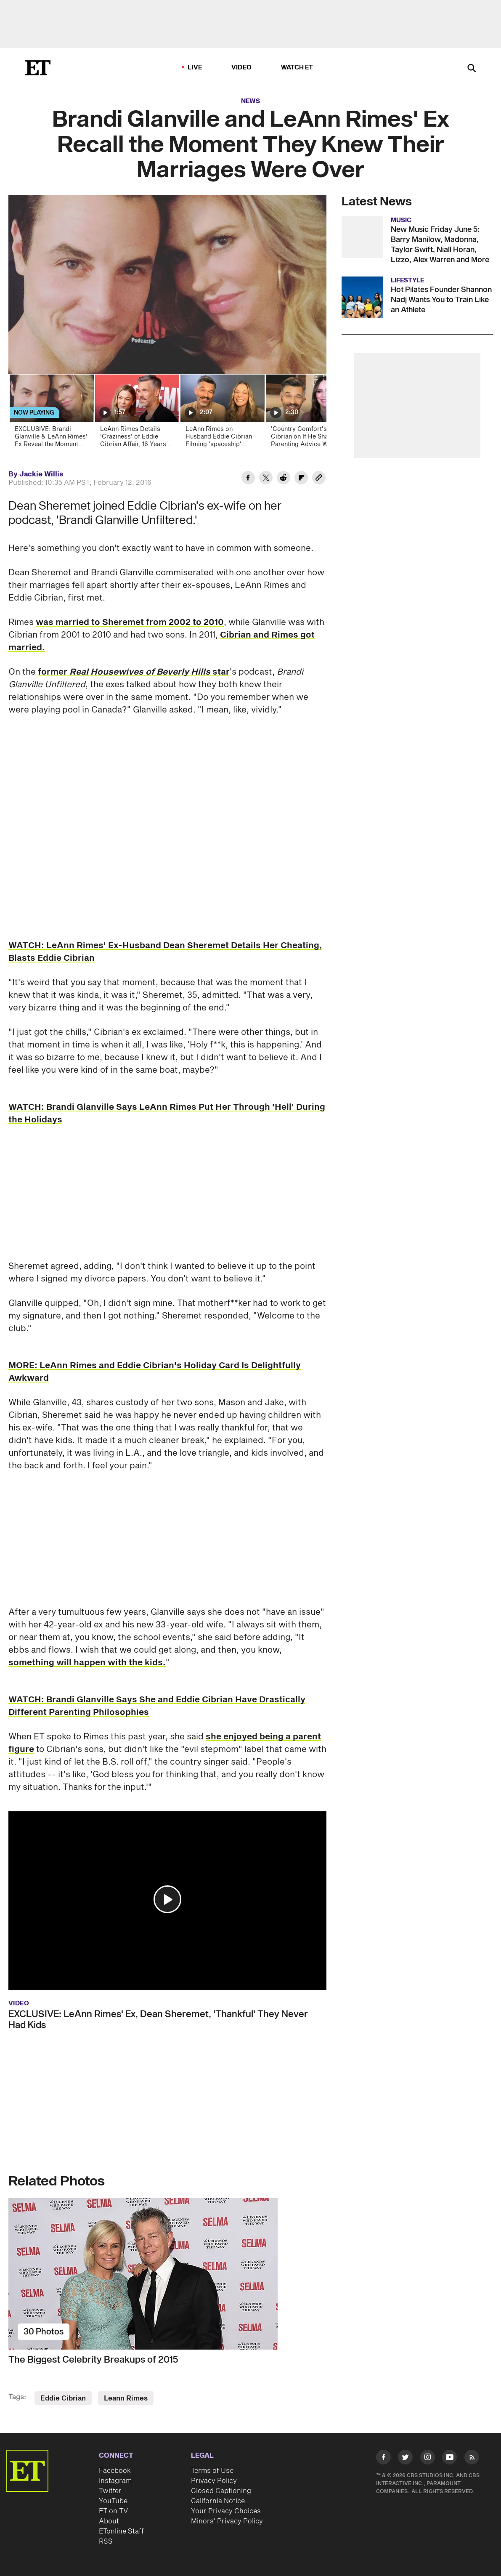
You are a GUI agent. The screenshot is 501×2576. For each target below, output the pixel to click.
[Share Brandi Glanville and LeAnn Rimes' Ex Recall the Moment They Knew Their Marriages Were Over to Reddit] (283, 479)
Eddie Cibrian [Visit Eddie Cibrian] (63, 2398)
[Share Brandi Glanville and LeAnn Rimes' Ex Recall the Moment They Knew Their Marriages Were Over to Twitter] (265, 479)
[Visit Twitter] (405, 2458)
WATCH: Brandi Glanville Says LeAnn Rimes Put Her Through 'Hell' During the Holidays (166, 1113)
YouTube (113, 2501)
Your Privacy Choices (226, 2511)
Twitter (110, 2491)
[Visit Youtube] (449, 2458)
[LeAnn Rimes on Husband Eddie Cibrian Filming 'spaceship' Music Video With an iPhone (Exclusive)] (222, 413)
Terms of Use (212, 2471)
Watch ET (297, 67)
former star (134, 672)
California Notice (218, 2501)
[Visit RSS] (471, 2458)
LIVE (195, 67)
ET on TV (113, 2511)
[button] (167, 1899)
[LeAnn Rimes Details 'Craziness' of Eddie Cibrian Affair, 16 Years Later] (136, 413)
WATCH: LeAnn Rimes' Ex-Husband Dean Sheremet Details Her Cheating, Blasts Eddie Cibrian (165, 952)
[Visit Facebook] (383, 2458)
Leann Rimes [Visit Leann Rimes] (126, 2398)
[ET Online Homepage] (37, 67)
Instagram (115, 2481)
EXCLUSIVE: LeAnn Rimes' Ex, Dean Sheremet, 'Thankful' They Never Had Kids (158, 2020)
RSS (106, 2541)
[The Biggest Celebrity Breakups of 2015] (167, 2274)
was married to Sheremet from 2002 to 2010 (130, 622)
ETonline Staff (121, 2531)
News (250, 101)
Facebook (115, 2471)
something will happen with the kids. (87, 1662)
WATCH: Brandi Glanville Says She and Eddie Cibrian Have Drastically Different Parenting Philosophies (156, 1706)
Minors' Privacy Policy (227, 2521)
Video (241, 67)
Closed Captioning (221, 2491)
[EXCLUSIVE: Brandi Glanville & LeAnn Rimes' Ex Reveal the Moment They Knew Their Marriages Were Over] (51, 413)
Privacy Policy (214, 2481)
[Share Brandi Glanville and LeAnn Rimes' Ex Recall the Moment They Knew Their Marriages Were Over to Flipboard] (301, 479)
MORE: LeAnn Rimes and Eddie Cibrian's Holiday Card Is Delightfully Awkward (154, 1372)
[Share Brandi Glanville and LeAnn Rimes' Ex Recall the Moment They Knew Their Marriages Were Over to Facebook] (248, 479)
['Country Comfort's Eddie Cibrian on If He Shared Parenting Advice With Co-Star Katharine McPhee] (307, 413)
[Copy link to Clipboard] (318, 479)
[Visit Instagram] (427, 2458)
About (109, 2521)
